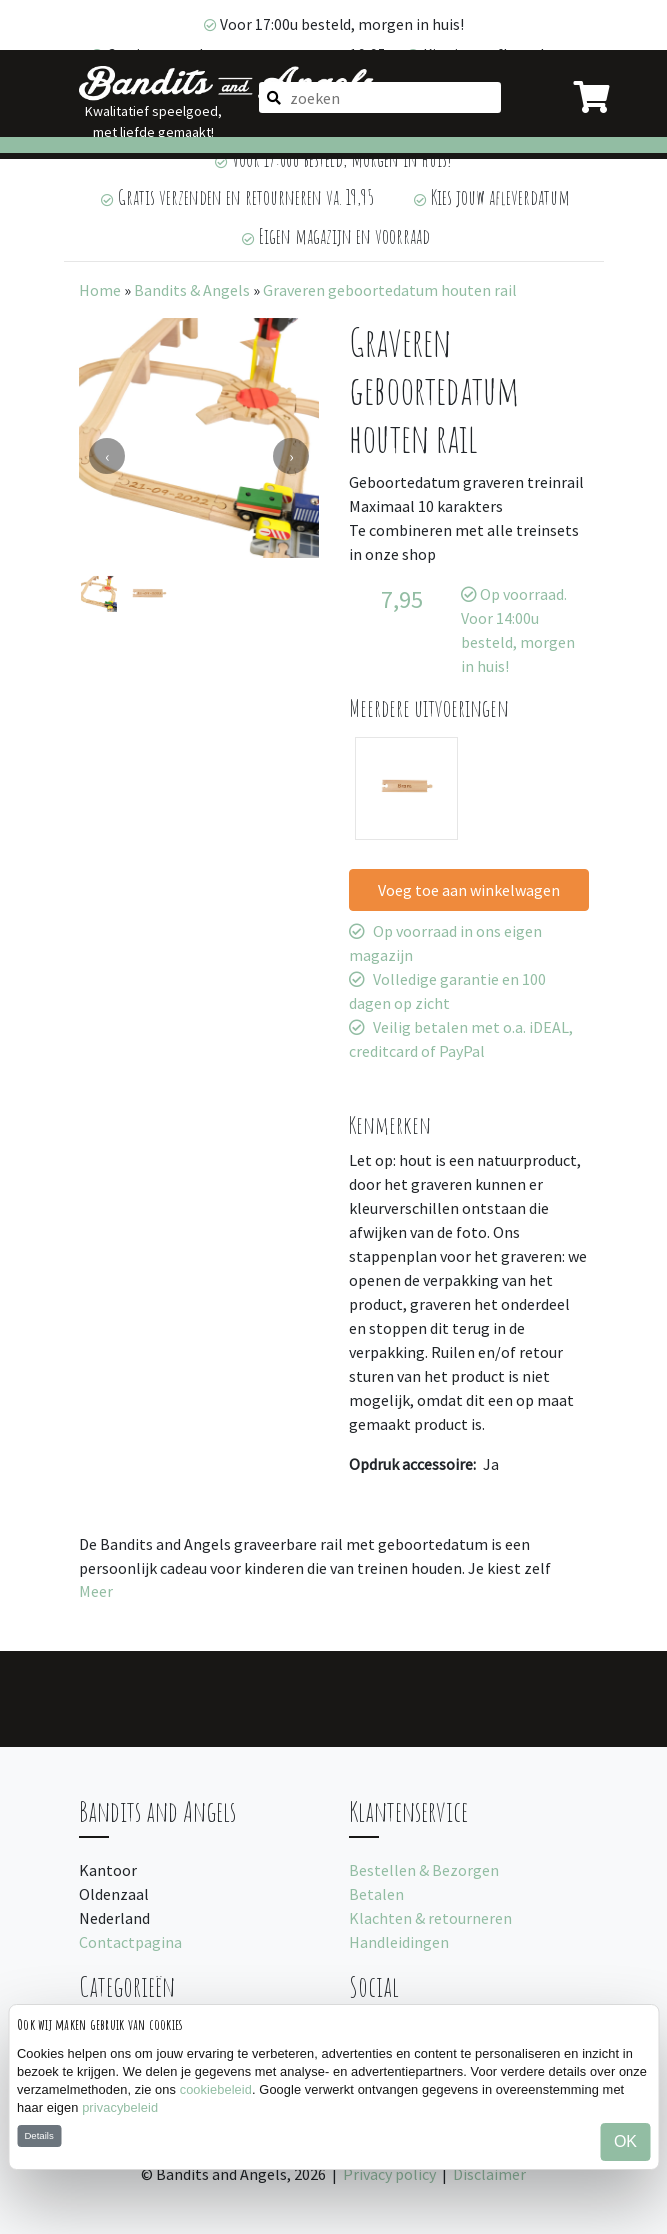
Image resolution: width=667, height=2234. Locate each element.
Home (100, 290)
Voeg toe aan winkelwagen (469, 890)
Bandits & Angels (192, 290)
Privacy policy (389, 2174)
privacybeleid (120, 2107)
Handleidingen (399, 1942)
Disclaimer (489, 2174)
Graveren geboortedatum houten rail (390, 290)
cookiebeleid (216, 2089)
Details (38, 2135)
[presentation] (107, 456)
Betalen (376, 1894)
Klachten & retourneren (430, 1918)
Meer (96, 1591)
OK (625, 2141)
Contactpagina (130, 1942)
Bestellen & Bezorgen (424, 1870)
